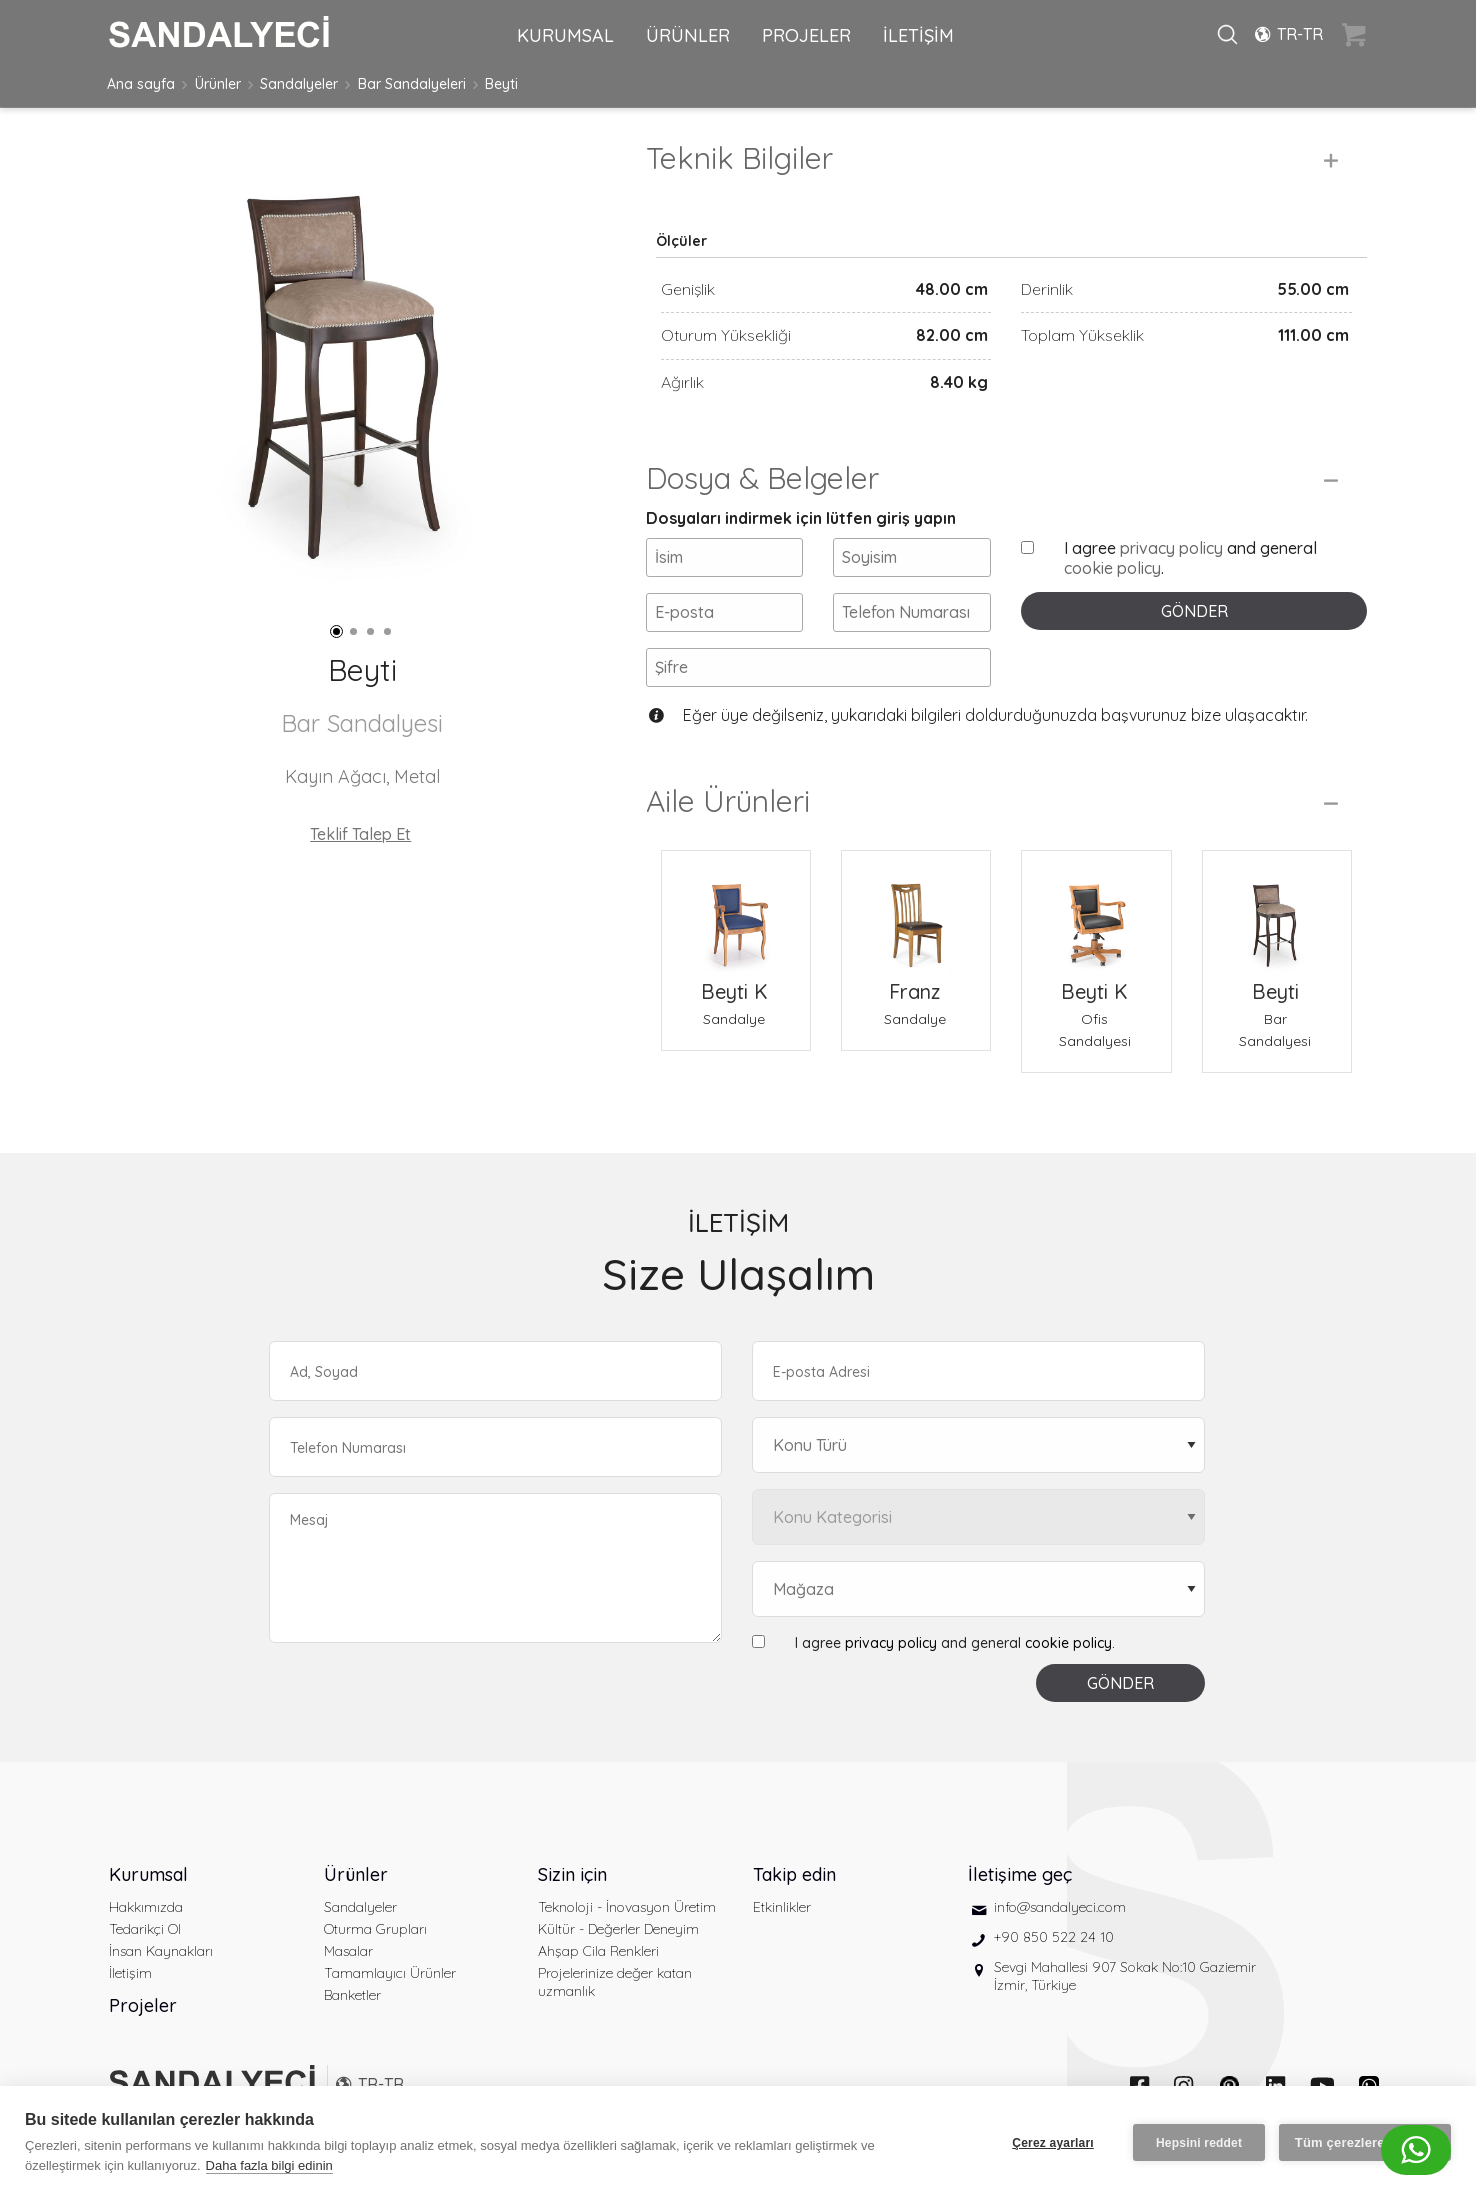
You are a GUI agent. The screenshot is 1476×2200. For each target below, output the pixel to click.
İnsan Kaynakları (161, 1951)
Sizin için (572, 1874)
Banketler (352, 1995)
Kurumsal (148, 1874)
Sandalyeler (299, 84)
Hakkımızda (146, 1907)
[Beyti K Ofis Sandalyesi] (1096, 913)
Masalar (348, 1951)
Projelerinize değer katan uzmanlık (615, 1982)
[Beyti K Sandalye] (736, 913)
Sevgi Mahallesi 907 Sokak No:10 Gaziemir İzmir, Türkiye (1125, 1976)
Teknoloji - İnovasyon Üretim (627, 1907)
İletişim (130, 1973)
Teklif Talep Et (360, 834)
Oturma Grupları (375, 1929)
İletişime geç (1020, 1874)
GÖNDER (1194, 611)
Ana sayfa (141, 84)
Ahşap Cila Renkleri (598, 1951)
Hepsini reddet (1199, 2143)
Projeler (143, 2005)
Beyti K (734, 991)
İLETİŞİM (918, 35)
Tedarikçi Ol (145, 1929)
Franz (914, 991)
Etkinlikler (782, 1907)
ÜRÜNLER (688, 35)
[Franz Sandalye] (916, 913)
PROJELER (806, 35)
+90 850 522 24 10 (1054, 1937)
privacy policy (1171, 548)
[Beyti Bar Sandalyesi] (1277, 913)
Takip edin (794, 1874)
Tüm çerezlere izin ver (1365, 2142)
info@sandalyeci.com (1060, 1907)
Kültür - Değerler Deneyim (618, 1929)
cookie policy (1112, 568)
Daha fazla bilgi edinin (269, 2165)
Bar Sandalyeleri (412, 84)
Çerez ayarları (1053, 2143)
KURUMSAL (565, 35)
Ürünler (218, 84)
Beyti (501, 84)
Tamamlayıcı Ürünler (390, 1973)
